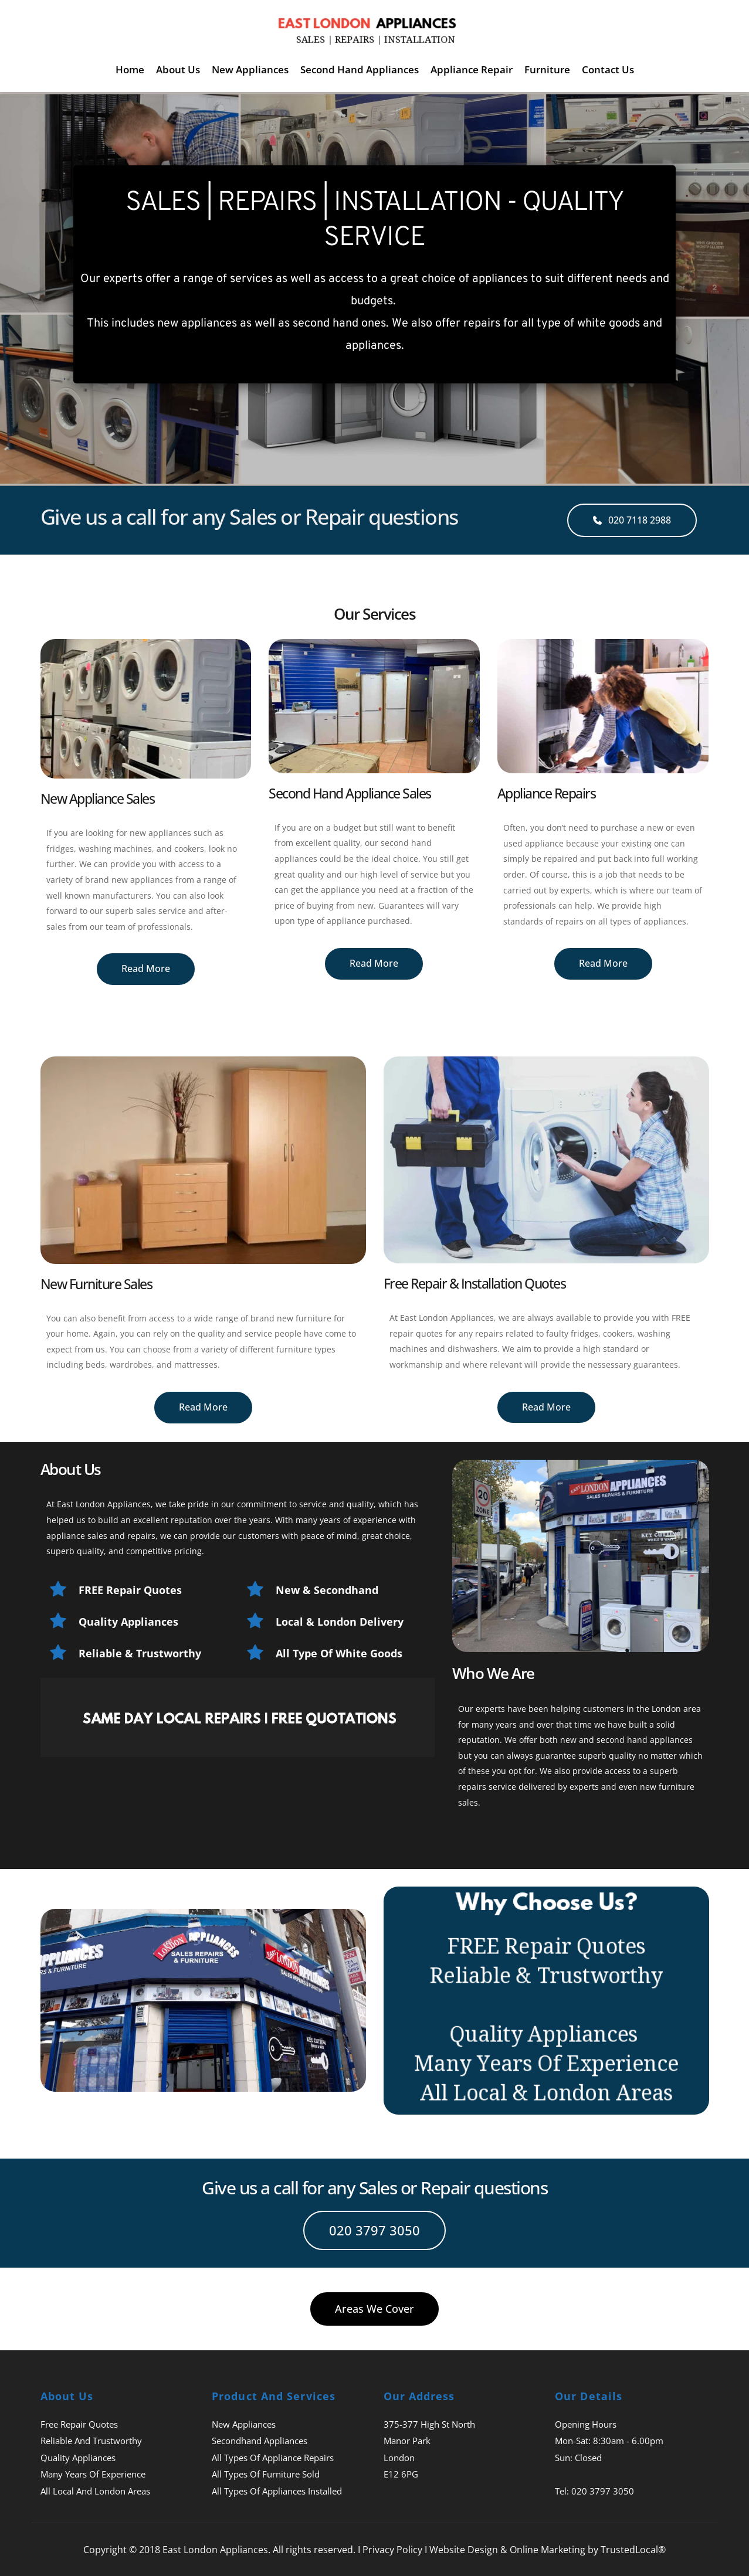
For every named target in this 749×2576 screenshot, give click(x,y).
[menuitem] (130, 69)
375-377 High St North (429, 2424)
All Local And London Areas (95, 2491)
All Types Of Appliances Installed (277, 2491)
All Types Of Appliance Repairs (273, 2457)
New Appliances (244, 2424)
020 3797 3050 (602, 2491)
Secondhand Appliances (259, 2440)
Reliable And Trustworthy (91, 2440)
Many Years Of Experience (92, 2474)
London (399, 2457)
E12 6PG (401, 2474)
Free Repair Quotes (79, 2424)
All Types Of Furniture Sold (266, 2474)
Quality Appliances (78, 2457)
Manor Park (407, 2440)
